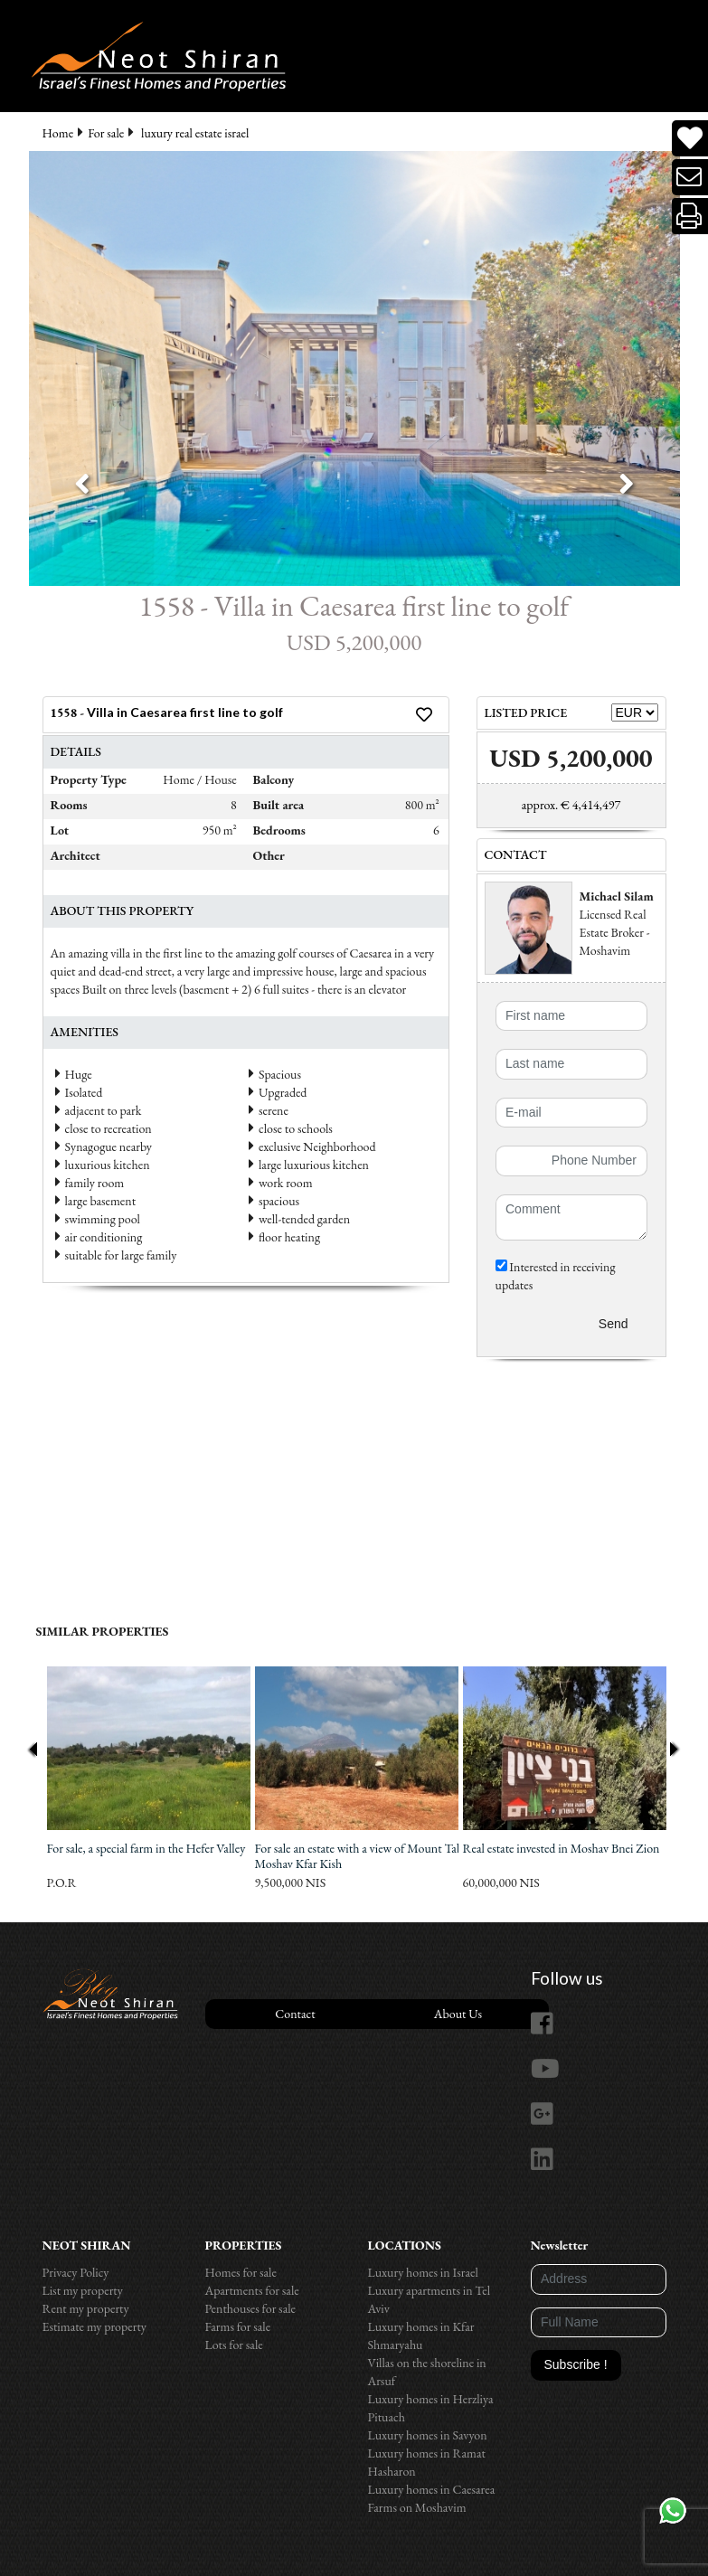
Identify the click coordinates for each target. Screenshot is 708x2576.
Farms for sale (238, 2326)
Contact (295, 2013)
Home (58, 133)
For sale (106, 133)
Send (613, 1323)
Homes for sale (241, 2272)
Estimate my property (94, 2326)
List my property (82, 2290)
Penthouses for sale (251, 2308)
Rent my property (85, 2308)
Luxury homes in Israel (423, 2272)
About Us (458, 2013)
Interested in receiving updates (556, 1276)
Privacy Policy (75, 2272)
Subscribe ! (576, 2364)
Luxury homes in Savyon (427, 2435)
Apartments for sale (252, 2290)
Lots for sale (234, 2344)
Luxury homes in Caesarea (432, 2489)
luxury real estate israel (195, 133)
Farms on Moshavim (417, 2507)
